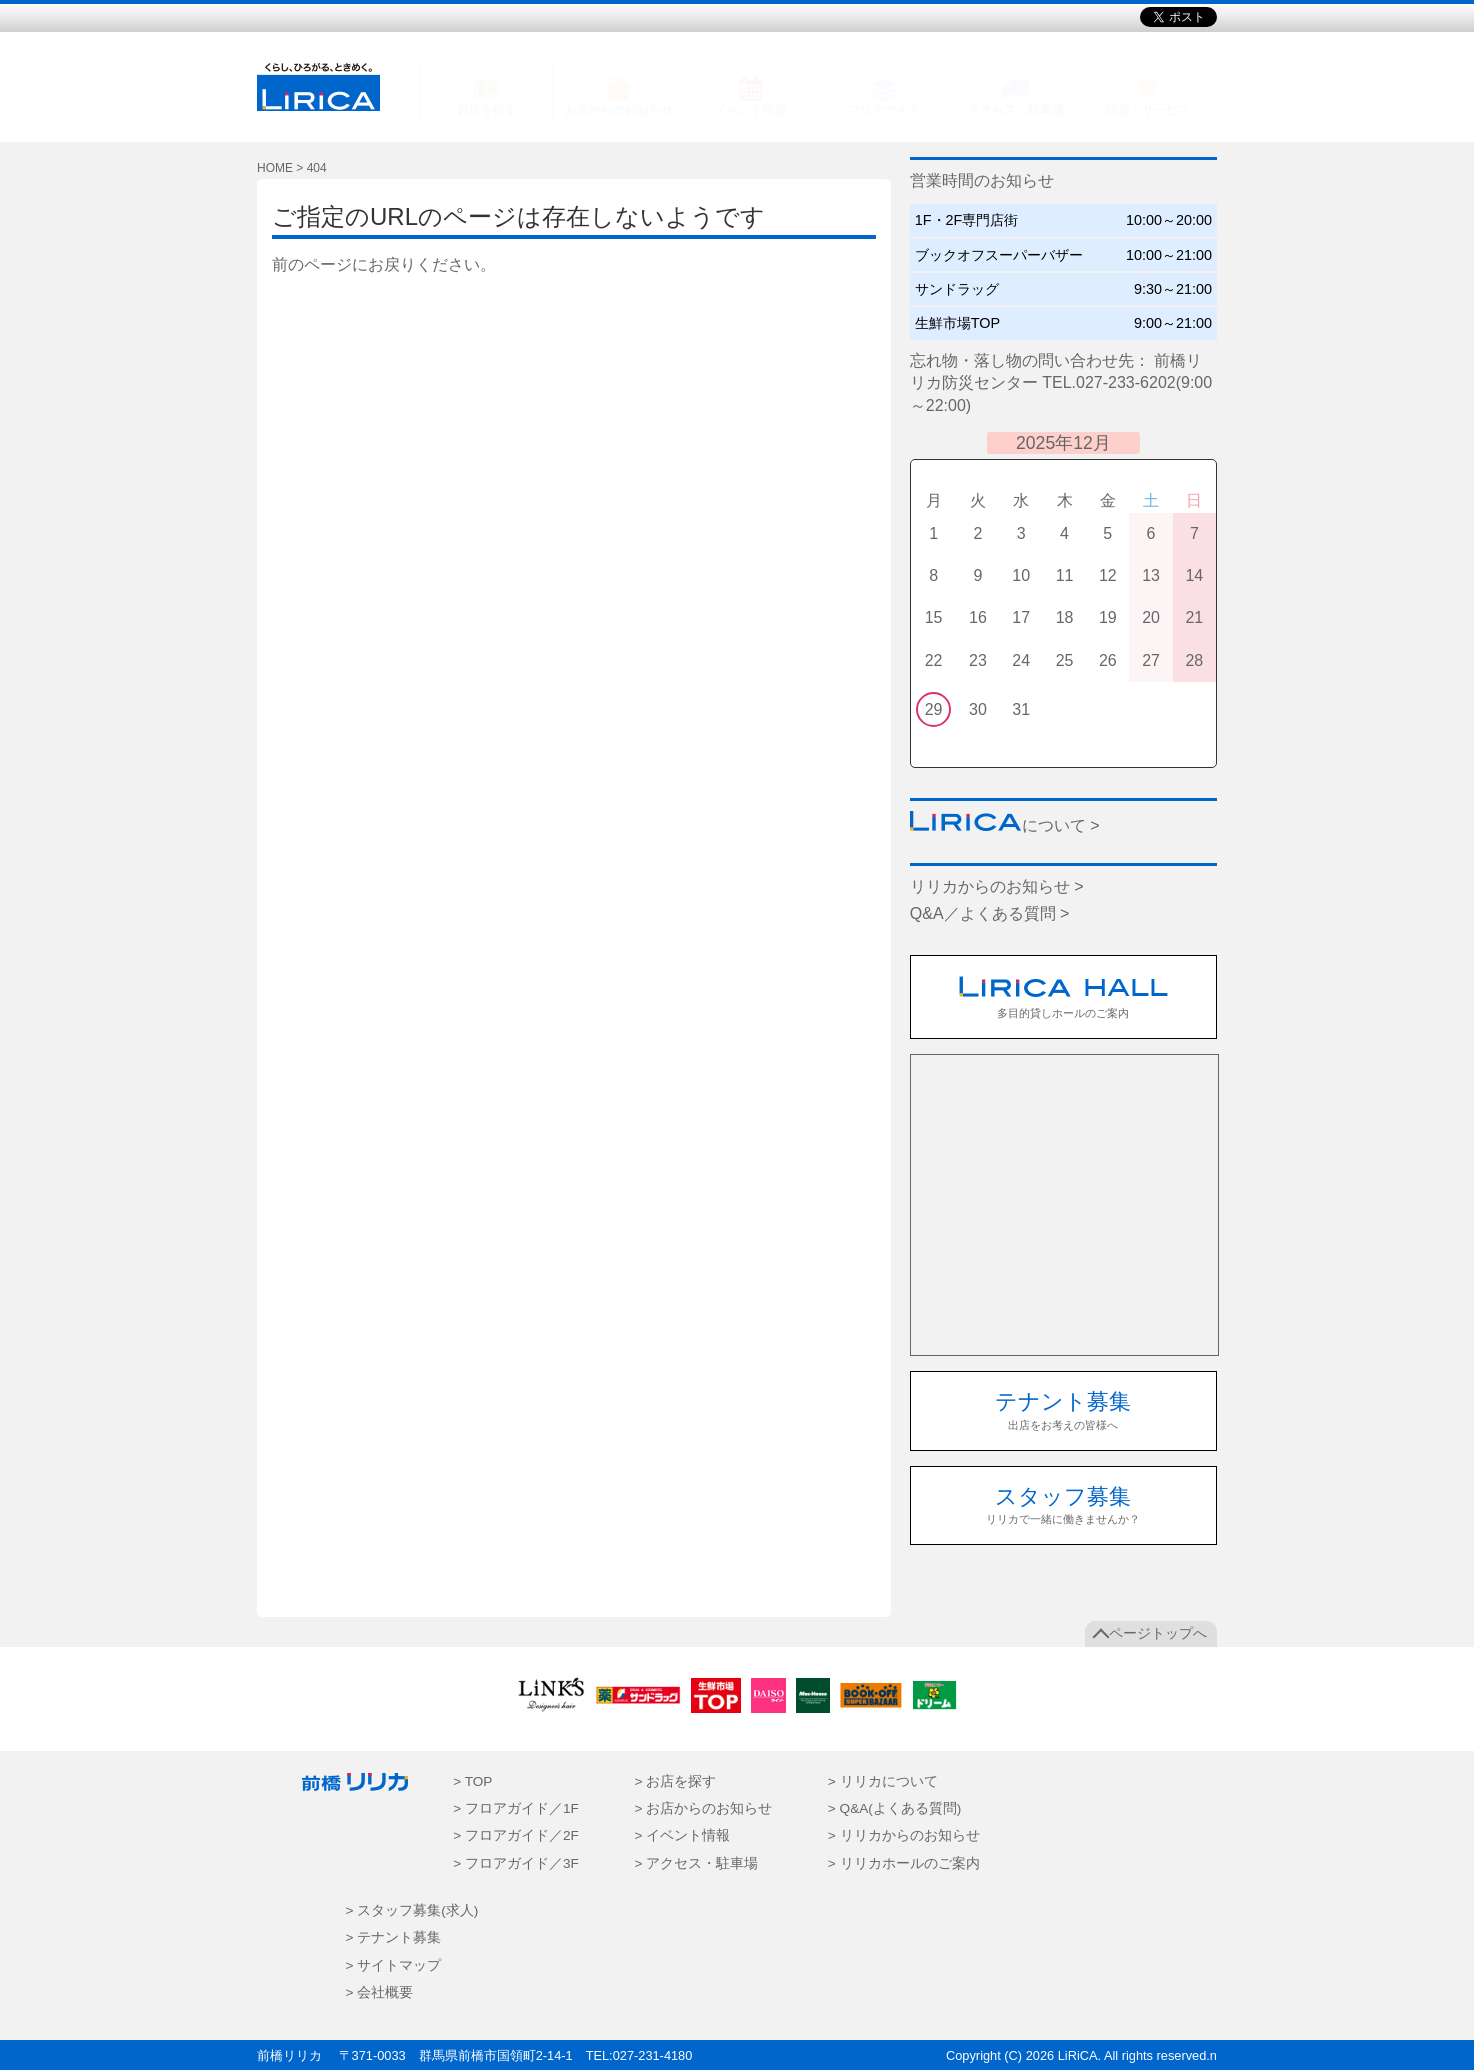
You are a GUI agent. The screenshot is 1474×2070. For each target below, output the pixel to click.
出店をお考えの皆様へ (1063, 1409)
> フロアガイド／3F (516, 1863)
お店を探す (487, 110)
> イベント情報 (682, 1835)
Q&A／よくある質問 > (990, 913)
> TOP (472, 1781)
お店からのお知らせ (619, 110)
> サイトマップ (394, 1965)
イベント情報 (751, 110)
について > (1005, 825)
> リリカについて (883, 1781)
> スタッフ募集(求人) (412, 1910)
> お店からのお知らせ (703, 1808)
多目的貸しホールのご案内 (1063, 997)
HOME (275, 168)
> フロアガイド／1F (516, 1808)
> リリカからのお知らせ (904, 1835)
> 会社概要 (380, 1992)
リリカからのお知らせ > (997, 886)
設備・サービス (1148, 110)
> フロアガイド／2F (516, 1835)
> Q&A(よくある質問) (894, 1808)
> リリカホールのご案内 (904, 1863)
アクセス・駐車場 (1016, 110)
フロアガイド (884, 110)
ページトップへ (1158, 1633)
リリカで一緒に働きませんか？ (1063, 1504)
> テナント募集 (394, 1937)
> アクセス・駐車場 (696, 1863)
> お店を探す (675, 1781)
